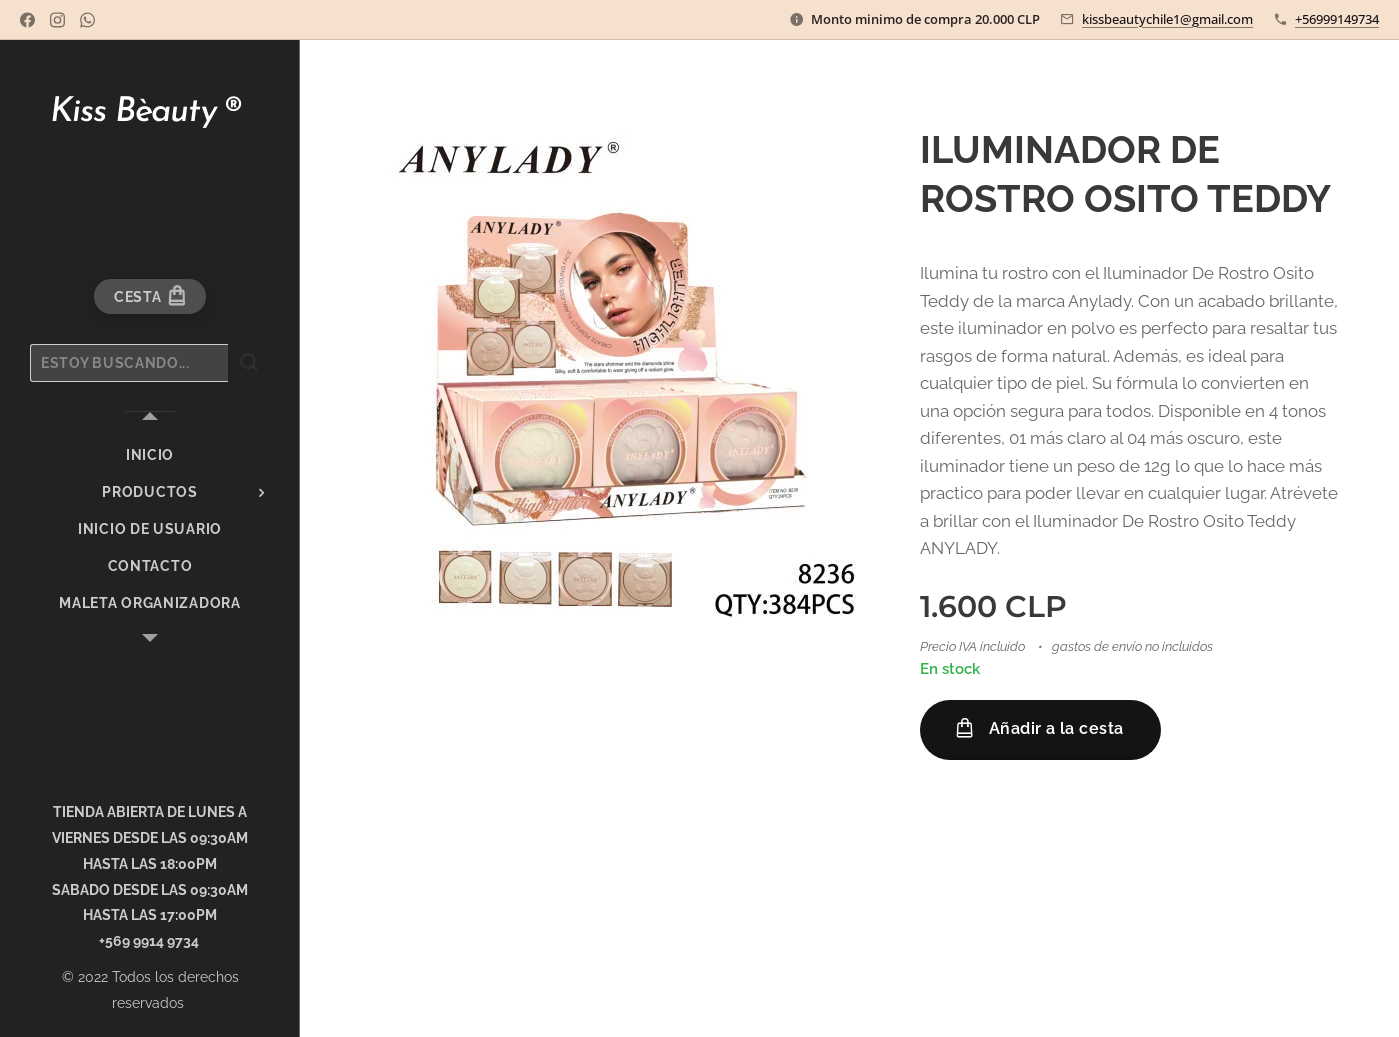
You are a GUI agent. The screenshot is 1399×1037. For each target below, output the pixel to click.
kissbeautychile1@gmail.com (1167, 19)
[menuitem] (150, 455)
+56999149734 (1337, 19)
